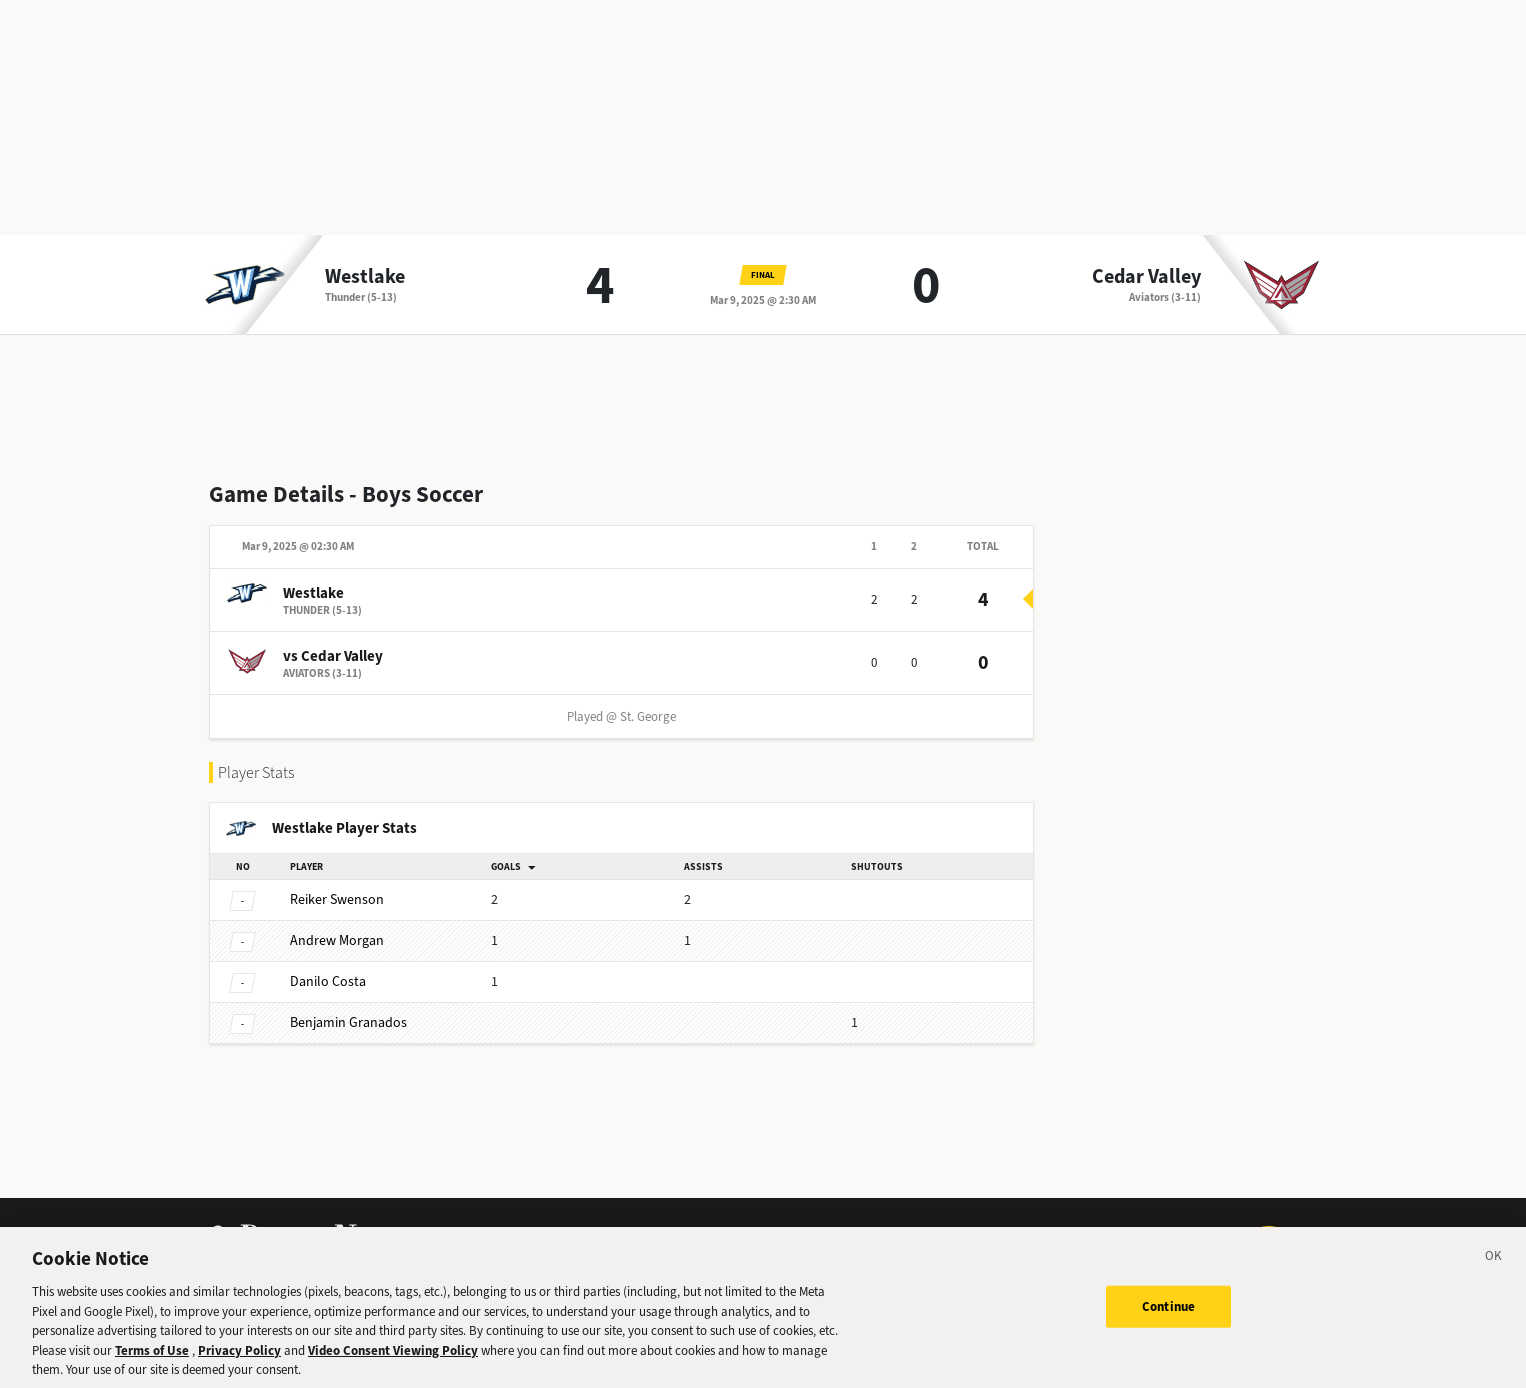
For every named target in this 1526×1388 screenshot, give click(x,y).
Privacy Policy (239, 1355)
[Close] (1494, 1265)
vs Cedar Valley (333, 656)
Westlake (365, 277)
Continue (1168, 1312)
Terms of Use (152, 1355)
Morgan (337, 940)
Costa (328, 981)
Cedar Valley (1146, 277)
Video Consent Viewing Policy (393, 1355)
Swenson (337, 899)
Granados (348, 1022)
